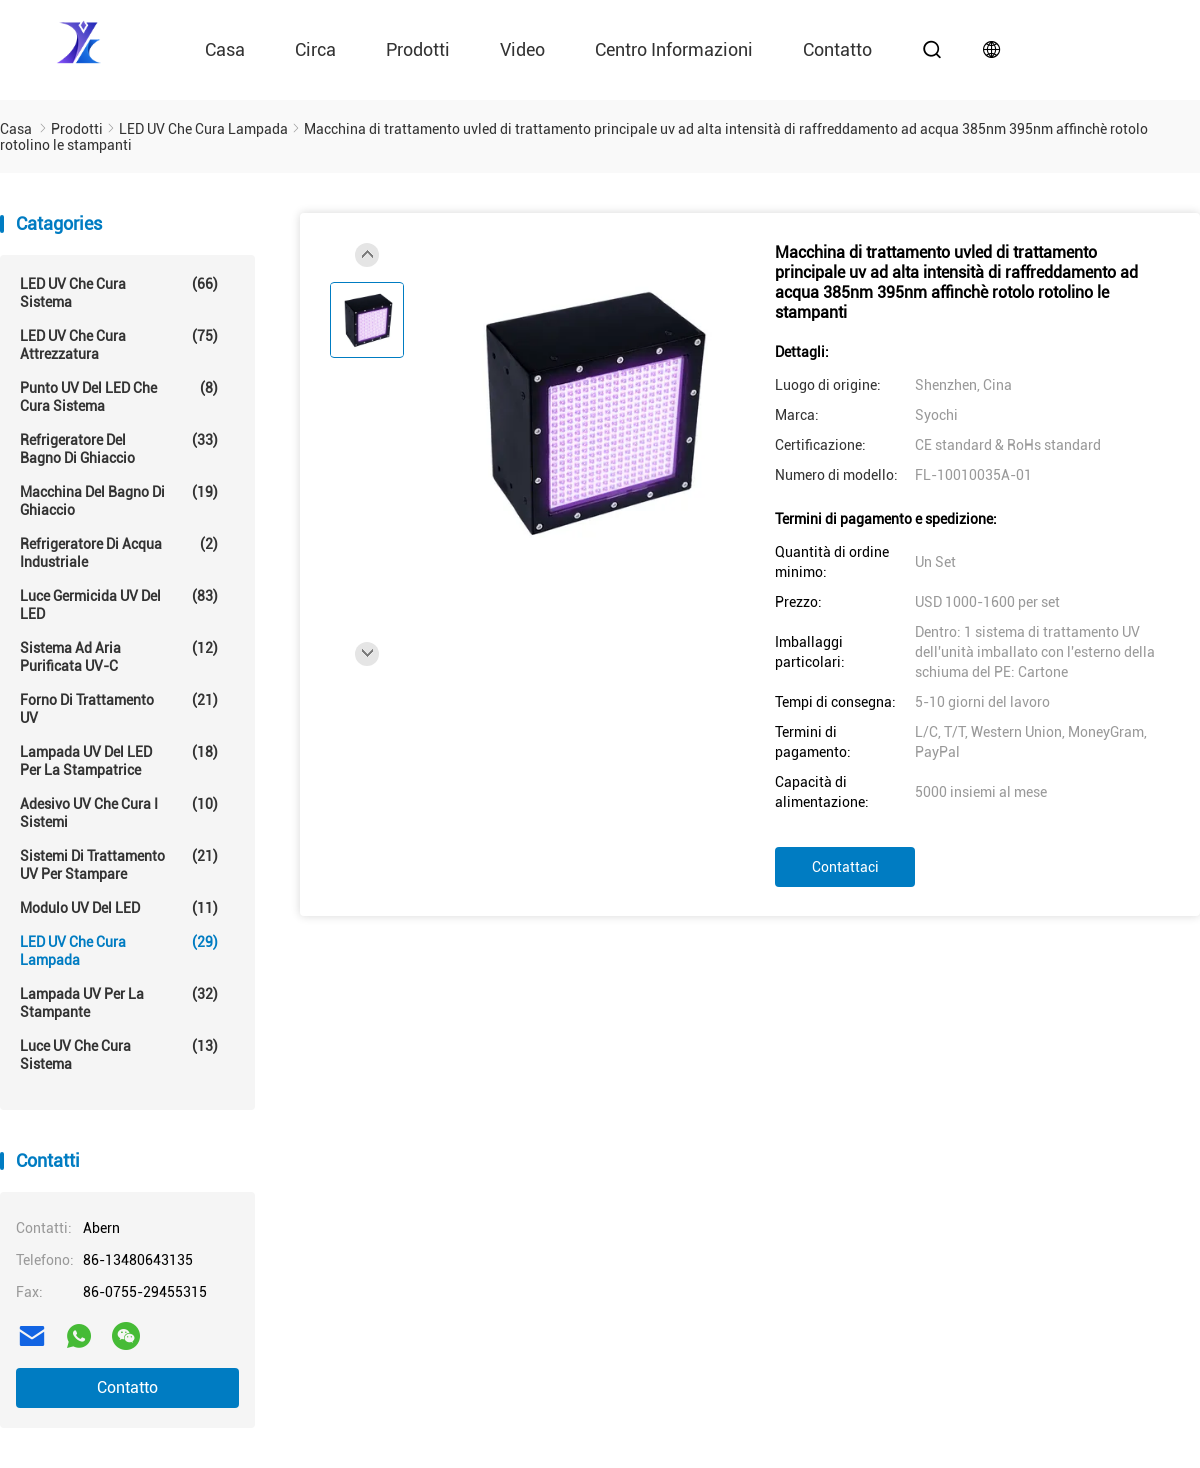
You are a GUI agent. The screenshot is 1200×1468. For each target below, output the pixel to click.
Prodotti (418, 49)
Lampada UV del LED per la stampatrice (119, 760)
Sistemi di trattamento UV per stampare (119, 864)
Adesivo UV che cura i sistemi (119, 812)
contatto (837, 49)
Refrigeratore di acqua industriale (119, 552)
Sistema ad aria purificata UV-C (119, 656)
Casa (225, 49)
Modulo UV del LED (119, 908)
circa (315, 49)
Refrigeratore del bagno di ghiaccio (119, 448)
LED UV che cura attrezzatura (119, 344)
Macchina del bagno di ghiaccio (119, 500)
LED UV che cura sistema (119, 292)
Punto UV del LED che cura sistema (119, 396)
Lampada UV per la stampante (119, 1002)
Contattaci (845, 867)
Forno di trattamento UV (119, 708)
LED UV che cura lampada (119, 950)
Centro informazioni (674, 49)
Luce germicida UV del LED (119, 604)
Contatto (127, 1387)
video (522, 49)
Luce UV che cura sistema (119, 1054)
